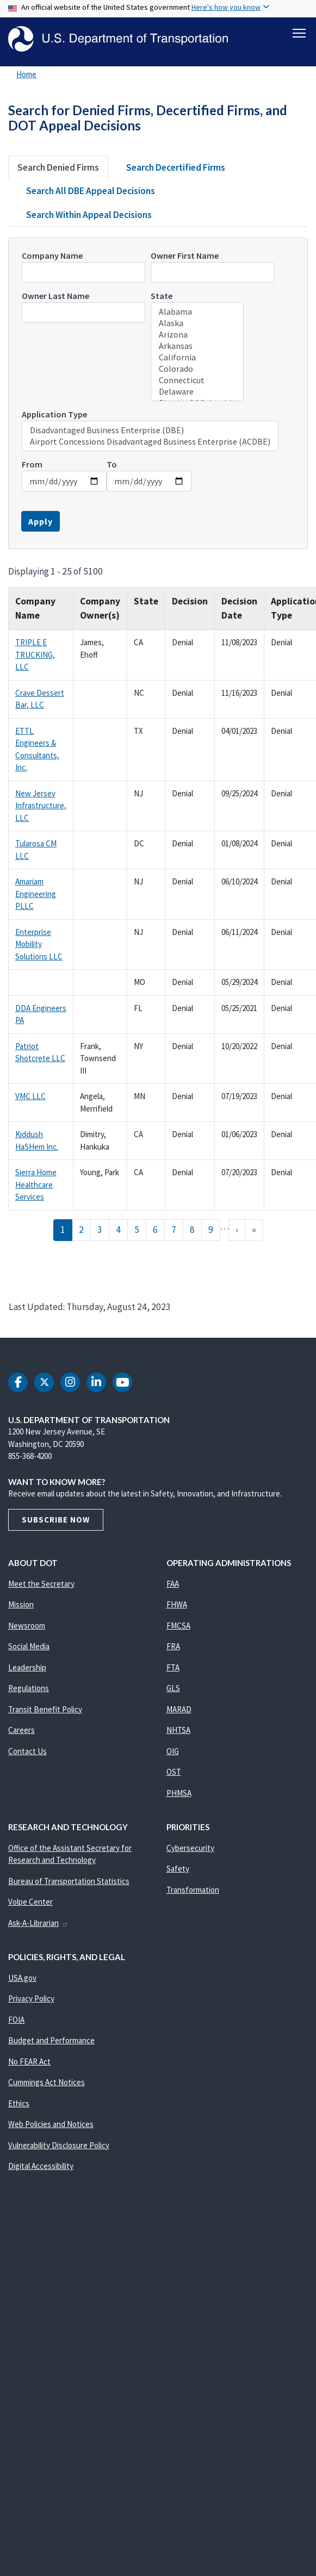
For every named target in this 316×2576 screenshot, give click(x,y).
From (32, 465)
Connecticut (197, 382)
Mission (21, 1606)
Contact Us (27, 1753)
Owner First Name (185, 257)
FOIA (16, 2021)
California (197, 359)
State (161, 297)
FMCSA (178, 1627)
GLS (173, 1690)
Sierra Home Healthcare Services (36, 1186)
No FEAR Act (29, 2063)
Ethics (18, 2105)
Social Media (28, 1648)
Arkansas (197, 347)
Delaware (197, 393)
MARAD (178, 1711)
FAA (172, 1585)
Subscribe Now (56, 1521)
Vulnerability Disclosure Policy (58, 2147)
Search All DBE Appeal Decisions (90, 192)
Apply (40, 522)
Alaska (197, 324)
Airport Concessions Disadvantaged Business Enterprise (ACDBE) (150, 443)
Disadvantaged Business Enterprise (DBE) (150, 432)
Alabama (197, 313)
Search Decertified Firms (175, 169)
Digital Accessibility (40, 2167)
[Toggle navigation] (299, 33)
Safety (177, 1870)
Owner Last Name (55, 297)
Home (26, 76)
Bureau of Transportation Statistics (68, 1883)
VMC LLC (30, 1098)
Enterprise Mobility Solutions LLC (39, 945)
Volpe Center (30, 1903)
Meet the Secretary (41, 1585)
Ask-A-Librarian (38, 1924)
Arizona (197, 336)
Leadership (27, 1669)
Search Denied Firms (58, 169)
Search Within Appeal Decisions (89, 216)
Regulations (28, 1690)
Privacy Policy (31, 2000)
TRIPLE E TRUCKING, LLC (35, 656)
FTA (172, 1669)
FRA (173, 1648)
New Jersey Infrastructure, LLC (40, 807)
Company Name (52, 257)
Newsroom (26, 1627)
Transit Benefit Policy (45, 1711)
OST (173, 1773)
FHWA (176, 1606)
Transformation (192, 1891)
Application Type (54, 415)
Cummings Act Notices (46, 2084)
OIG (172, 1753)
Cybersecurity (190, 1849)
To (112, 465)
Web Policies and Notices (51, 2125)
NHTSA (178, 1731)
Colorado (197, 370)
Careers (21, 1731)
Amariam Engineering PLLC (35, 895)
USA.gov (22, 1979)
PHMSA (178, 1794)
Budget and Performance (51, 2042)
